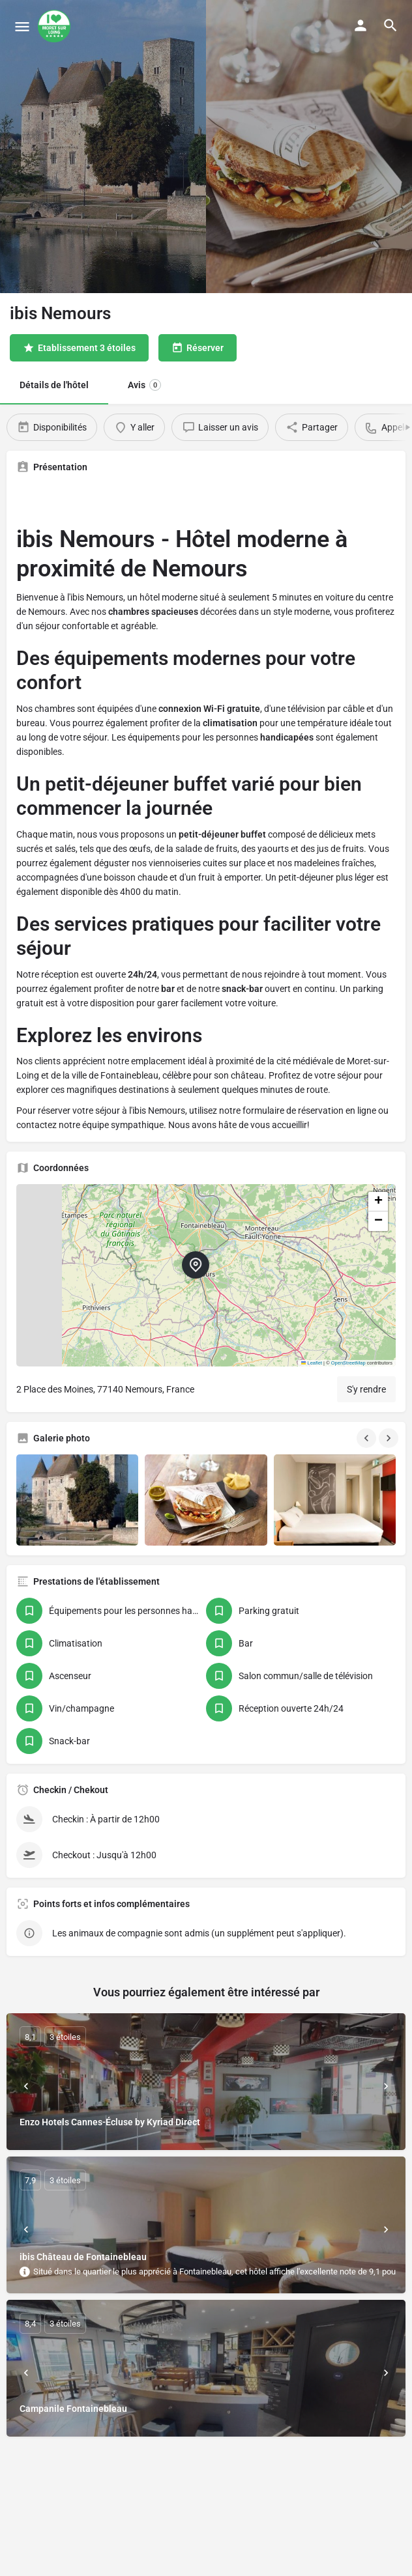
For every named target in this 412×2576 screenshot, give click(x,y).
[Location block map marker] (195, 1265)
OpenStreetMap (348, 1363)
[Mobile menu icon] (22, 26)
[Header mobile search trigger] (390, 25)
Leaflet (311, 1363)
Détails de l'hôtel (54, 385)
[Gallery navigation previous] (368, 1438)
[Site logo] (56, 26)
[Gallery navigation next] (390, 1438)
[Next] (386, 2086)
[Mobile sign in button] (360, 25)
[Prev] (26, 2086)
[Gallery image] (77, 1500)
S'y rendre (366, 1389)
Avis (144, 385)
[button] (206, 1275)
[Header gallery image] (103, 146)
